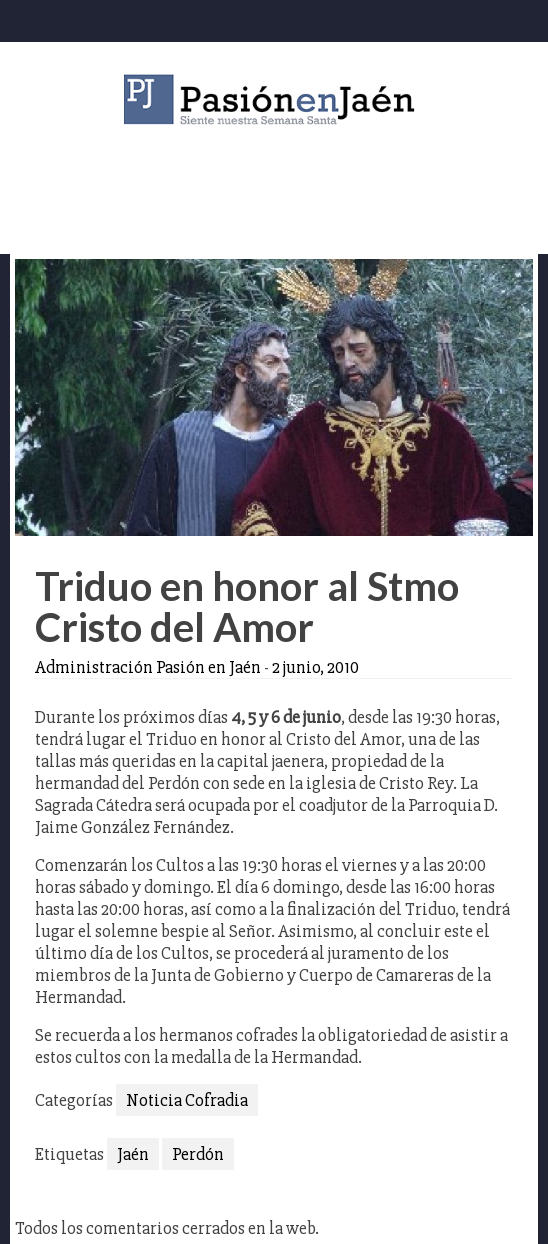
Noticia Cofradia (187, 1100)
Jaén (133, 1154)
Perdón (198, 1154)
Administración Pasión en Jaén (148, 667)
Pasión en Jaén (274, 99)
